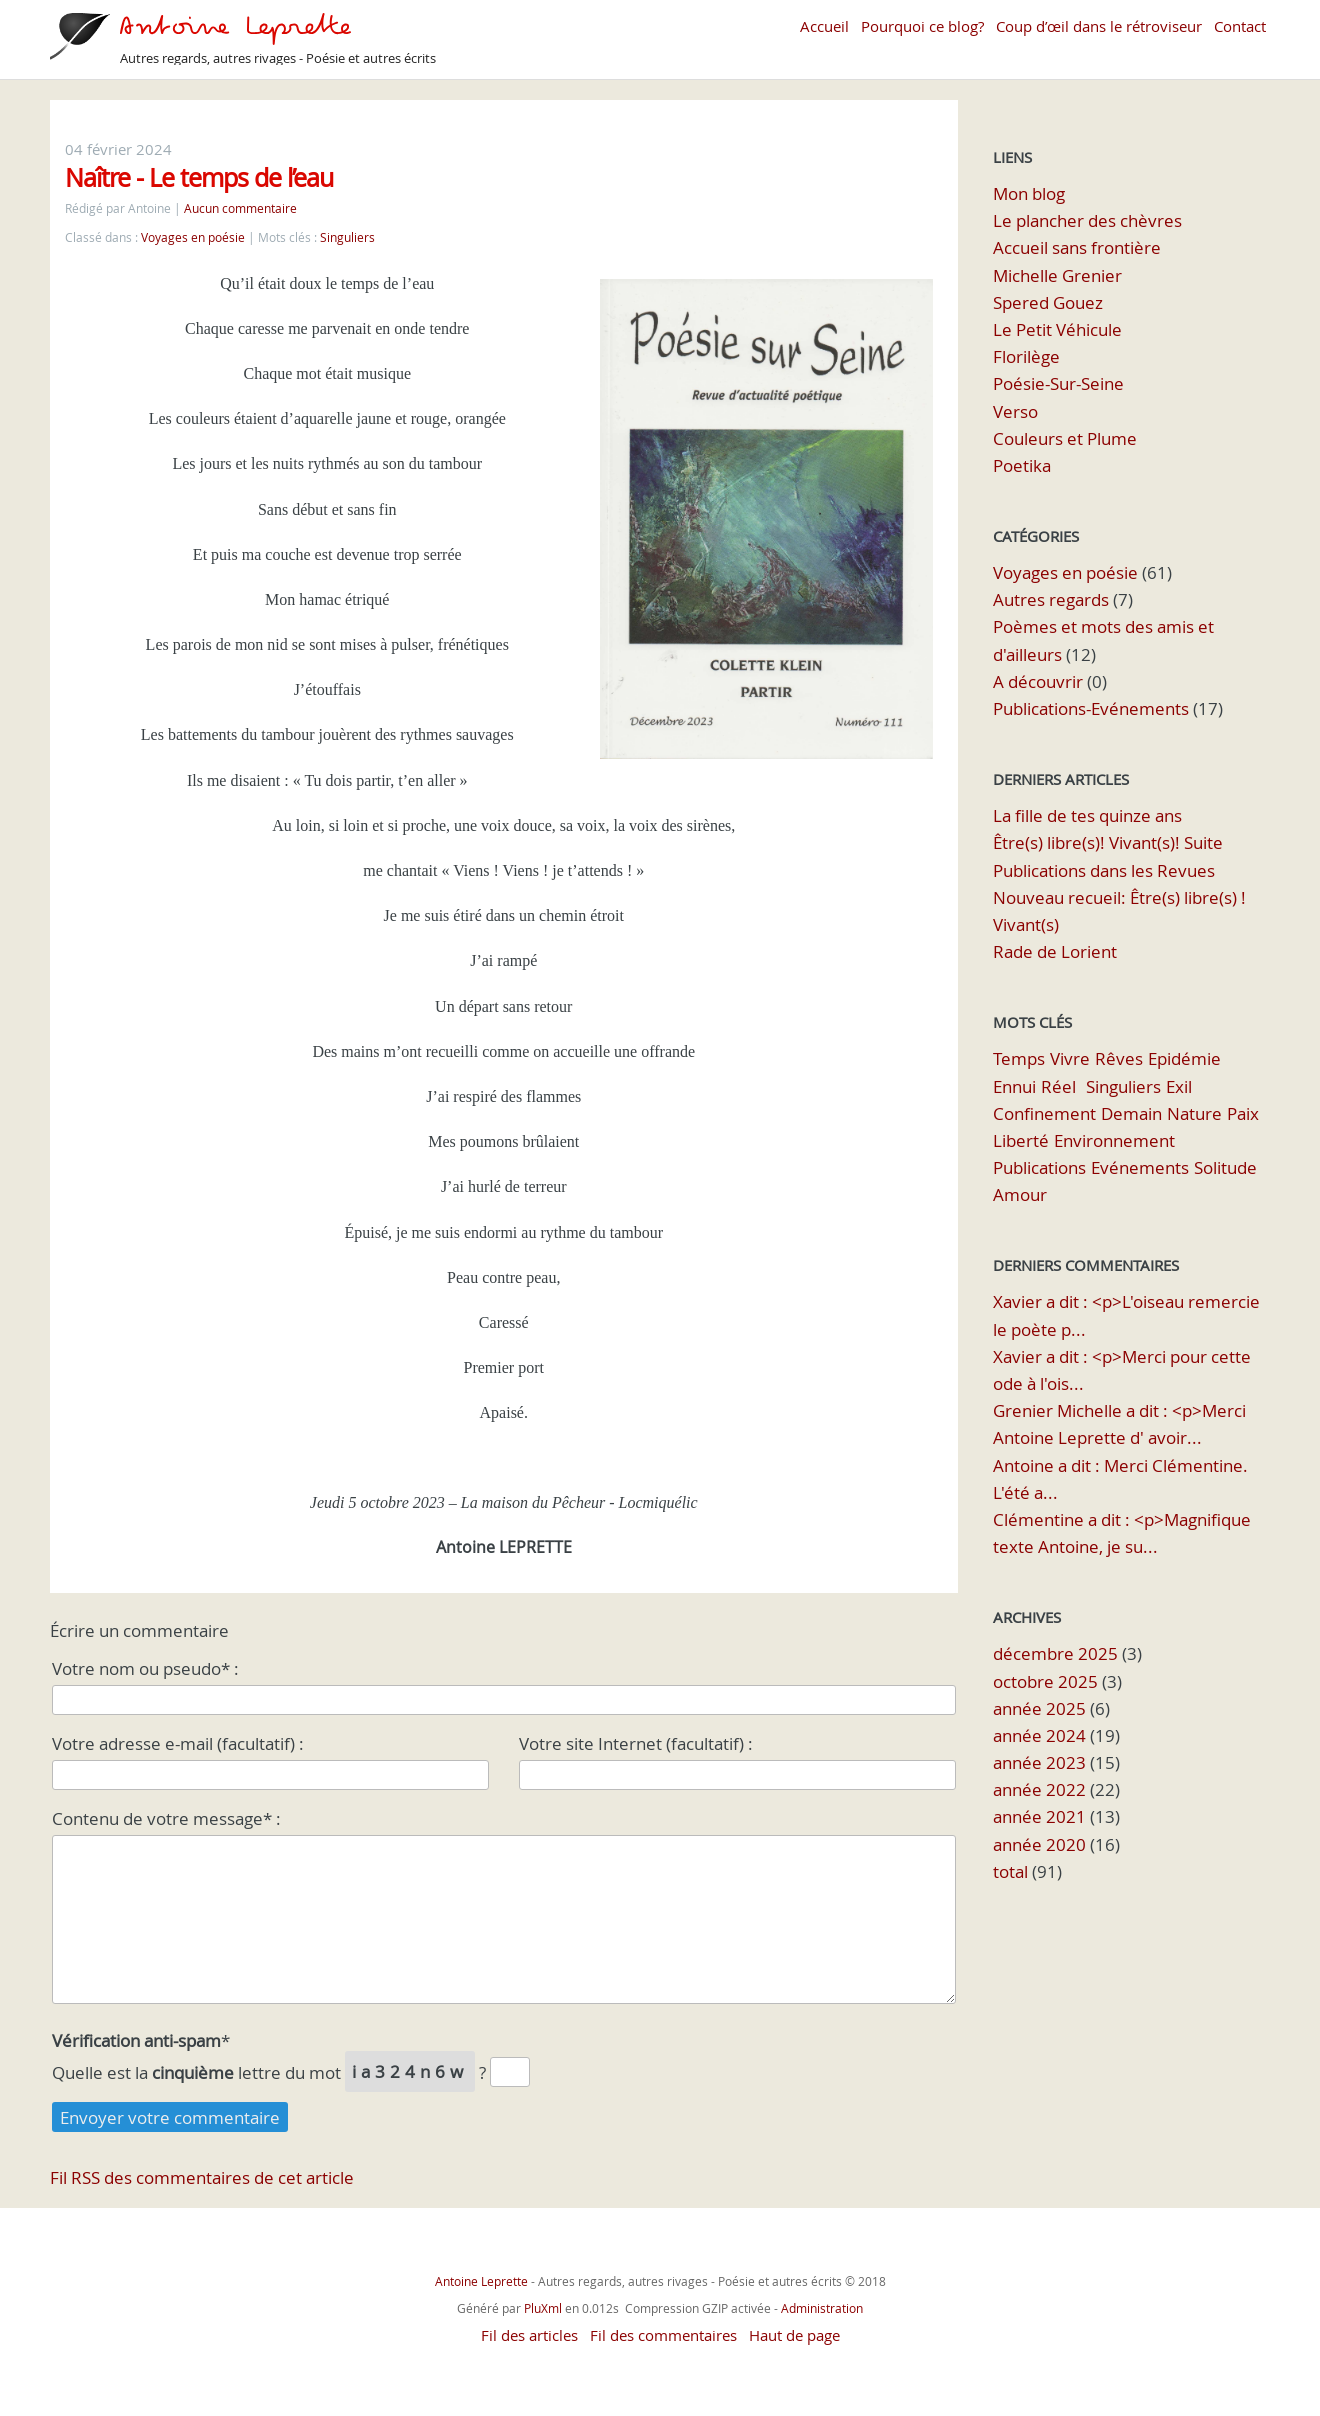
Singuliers (347, 237)
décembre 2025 (1055, 1653)
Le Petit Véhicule (1057, 329)
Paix (1243, 1113)
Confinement (1044, 1113)
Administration (822, 2308)
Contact (1240, 26)
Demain (1131, 1113)
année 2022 (1039, 1789)
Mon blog (1029, 193)
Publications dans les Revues (1104, 870)
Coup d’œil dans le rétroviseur (1099, 26)
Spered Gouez (1048, 302)
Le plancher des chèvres (1087, 220)
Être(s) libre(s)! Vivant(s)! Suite (1108, 842)
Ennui (1014, 1086)
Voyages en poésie (193, 237)
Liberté (1021, 1140)
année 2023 (1039, 1762)
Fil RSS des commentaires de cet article (202, 2177)
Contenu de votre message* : (166, 1818)
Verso (1015, 411)
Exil (1179, 1086)
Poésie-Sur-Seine (1058, 383)
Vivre (1070, 1058)
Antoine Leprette (483, 2281)
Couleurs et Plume (1065, 438)
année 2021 (1039, 1816)
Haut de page (794, 2335)
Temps (1019, 1058)
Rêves (1119, 1058)
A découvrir (1038, 681)
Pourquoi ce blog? (922, 26)
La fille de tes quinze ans (1087, 815)
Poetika (1022, 465)
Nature (1194, 1113)
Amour (1020, 1194)
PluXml (543, 2308)
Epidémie (1184, 1058)
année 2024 (1039, 1735)
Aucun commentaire (240, 208)
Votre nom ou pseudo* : (145, 1668)
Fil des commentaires (663, 2335)
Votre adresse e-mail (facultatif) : (178, 1743)
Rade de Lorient (1055, 951)
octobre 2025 (1045, 1681)
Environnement (1114, 1140)
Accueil (824, 26)
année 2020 (1039, 1844)
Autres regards (1051, 599)
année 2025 (1039, 1708)
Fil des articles (529, 2335)
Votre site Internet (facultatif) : (636, 1743)
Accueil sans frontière (1077, 247)
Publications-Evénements (1091, 708)
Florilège (1026, 356)
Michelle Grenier (1057, 275)
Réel (1058, 1086)
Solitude (1225, 1167)
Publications (1039, 1167)
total (1012, 1871)
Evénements (1140, 1167)
